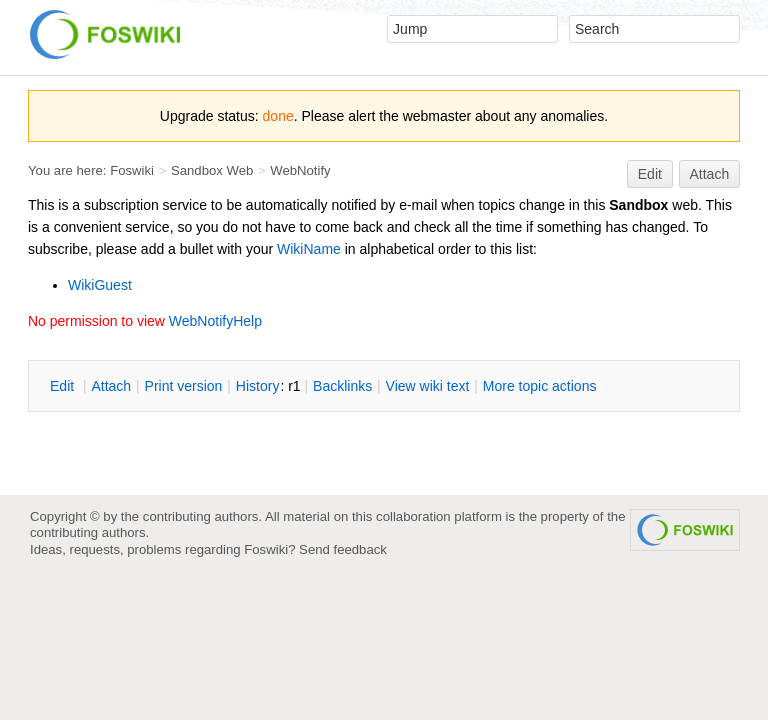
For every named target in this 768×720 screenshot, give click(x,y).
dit (64, 386)
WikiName (309, 249)
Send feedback (343, 549)
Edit (650, 174)
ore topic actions (540, 386)
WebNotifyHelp (215, 321)
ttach (111, 386)
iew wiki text (428, 386)
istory (258, 386)
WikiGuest (100, 285)
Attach (710, 174)
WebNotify (300, 170)
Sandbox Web (212, 170)
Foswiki (132, 170)
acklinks (342, 386)
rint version (184, 386)
